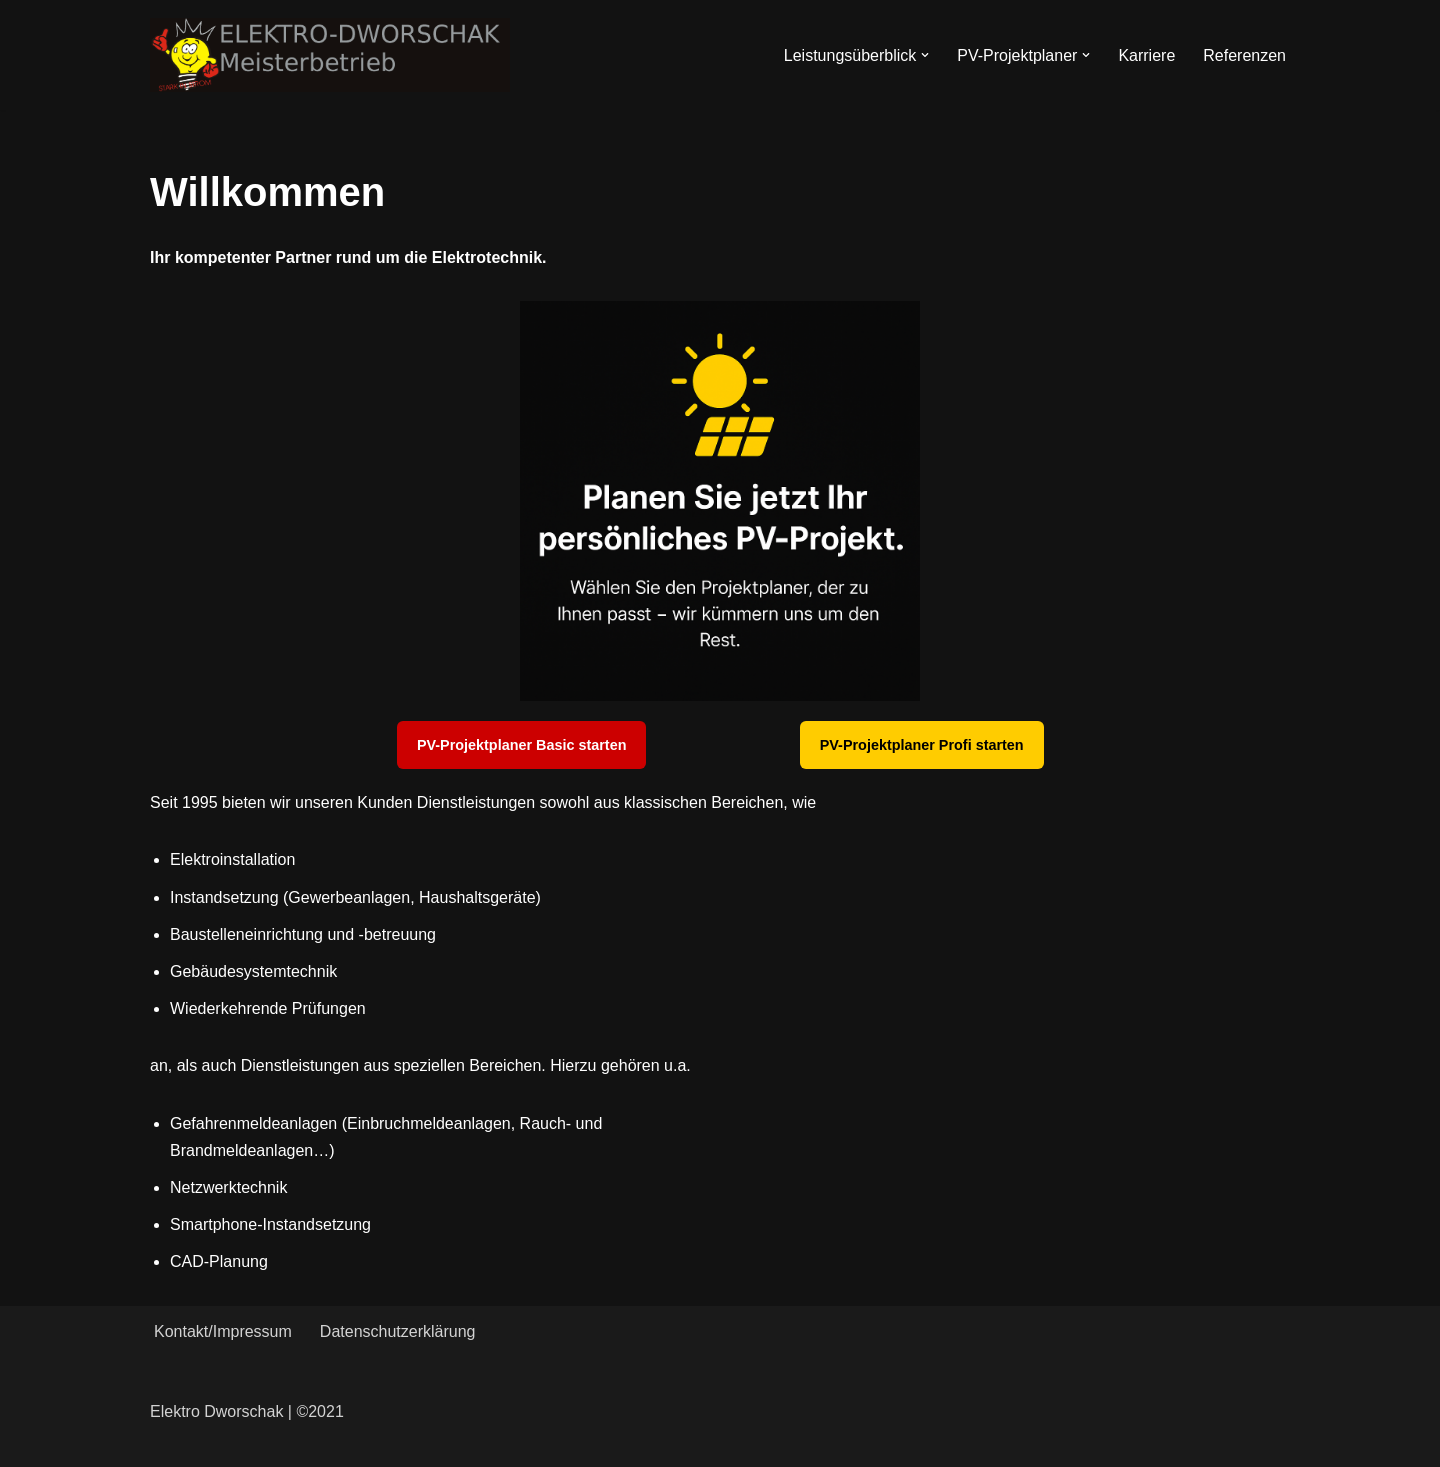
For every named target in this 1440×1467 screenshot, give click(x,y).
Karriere (1146, 55)
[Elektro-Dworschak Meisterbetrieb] (330, 55)
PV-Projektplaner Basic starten (522, 745)
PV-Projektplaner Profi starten (922, 745)
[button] (925, 55)
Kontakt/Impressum (223, 1331)
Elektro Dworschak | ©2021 (247, 1411)
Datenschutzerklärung (398, 1331)
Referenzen (1244, 55)
